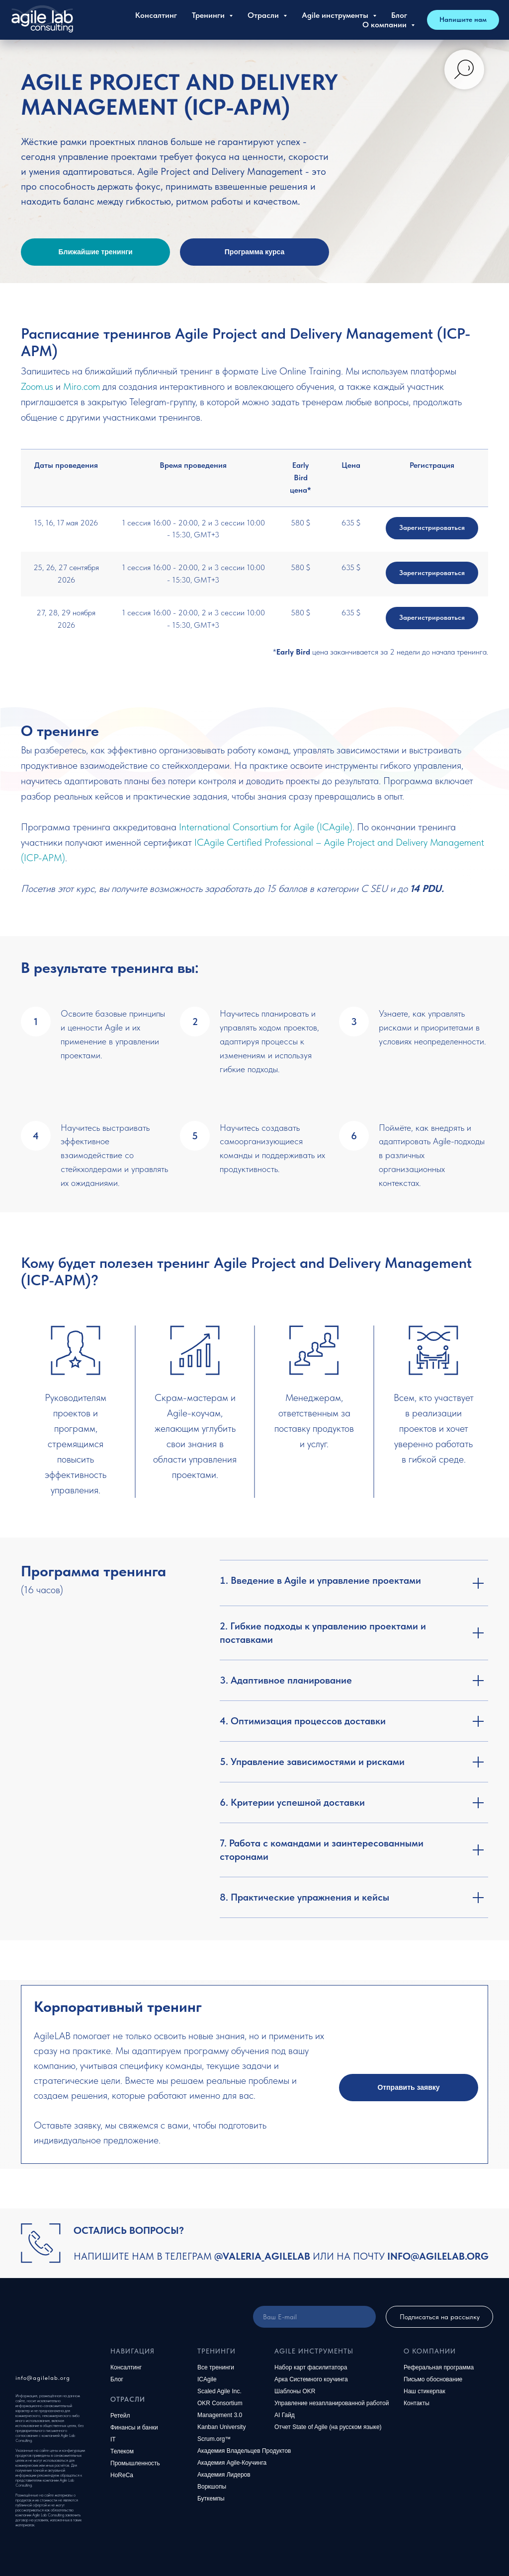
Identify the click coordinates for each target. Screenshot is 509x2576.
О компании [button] (385, 24)
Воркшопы (211, 2486)
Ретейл (120, 2415)
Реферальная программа (439, 2367)
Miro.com (81, 386)
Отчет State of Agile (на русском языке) (328, 2427)
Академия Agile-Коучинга (231, 2462)
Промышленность (135, 2463)
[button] (408, 2087)
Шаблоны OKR (294, 2391)
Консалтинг (156, 15)
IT (113, 2439)
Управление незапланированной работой (331, 2403)
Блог (399, 15)
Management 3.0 (219, 2415)
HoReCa (121, 2475)
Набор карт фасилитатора (310, 2367)
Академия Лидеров (224, 2474)
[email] (314, 2317)
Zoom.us (37, 386)
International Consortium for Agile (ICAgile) (265, 827)
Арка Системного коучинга (311, 2379)
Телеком (122, 2451)
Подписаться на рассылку (440, 2317)
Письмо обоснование (433, 2379)
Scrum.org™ (214, 2438)
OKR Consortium (220, 2403)
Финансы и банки (134, 2427)
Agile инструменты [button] (336, 15)
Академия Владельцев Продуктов (244, 2450)
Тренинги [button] (209, 15)
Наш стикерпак (424, 2391)
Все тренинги (215, 2367)
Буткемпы (211, 2498)
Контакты (416, 2403)
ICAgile (207, 2379)
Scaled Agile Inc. (219, 2391)
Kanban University (221, 2427)
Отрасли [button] (264, 15)
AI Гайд (284, 2415)
